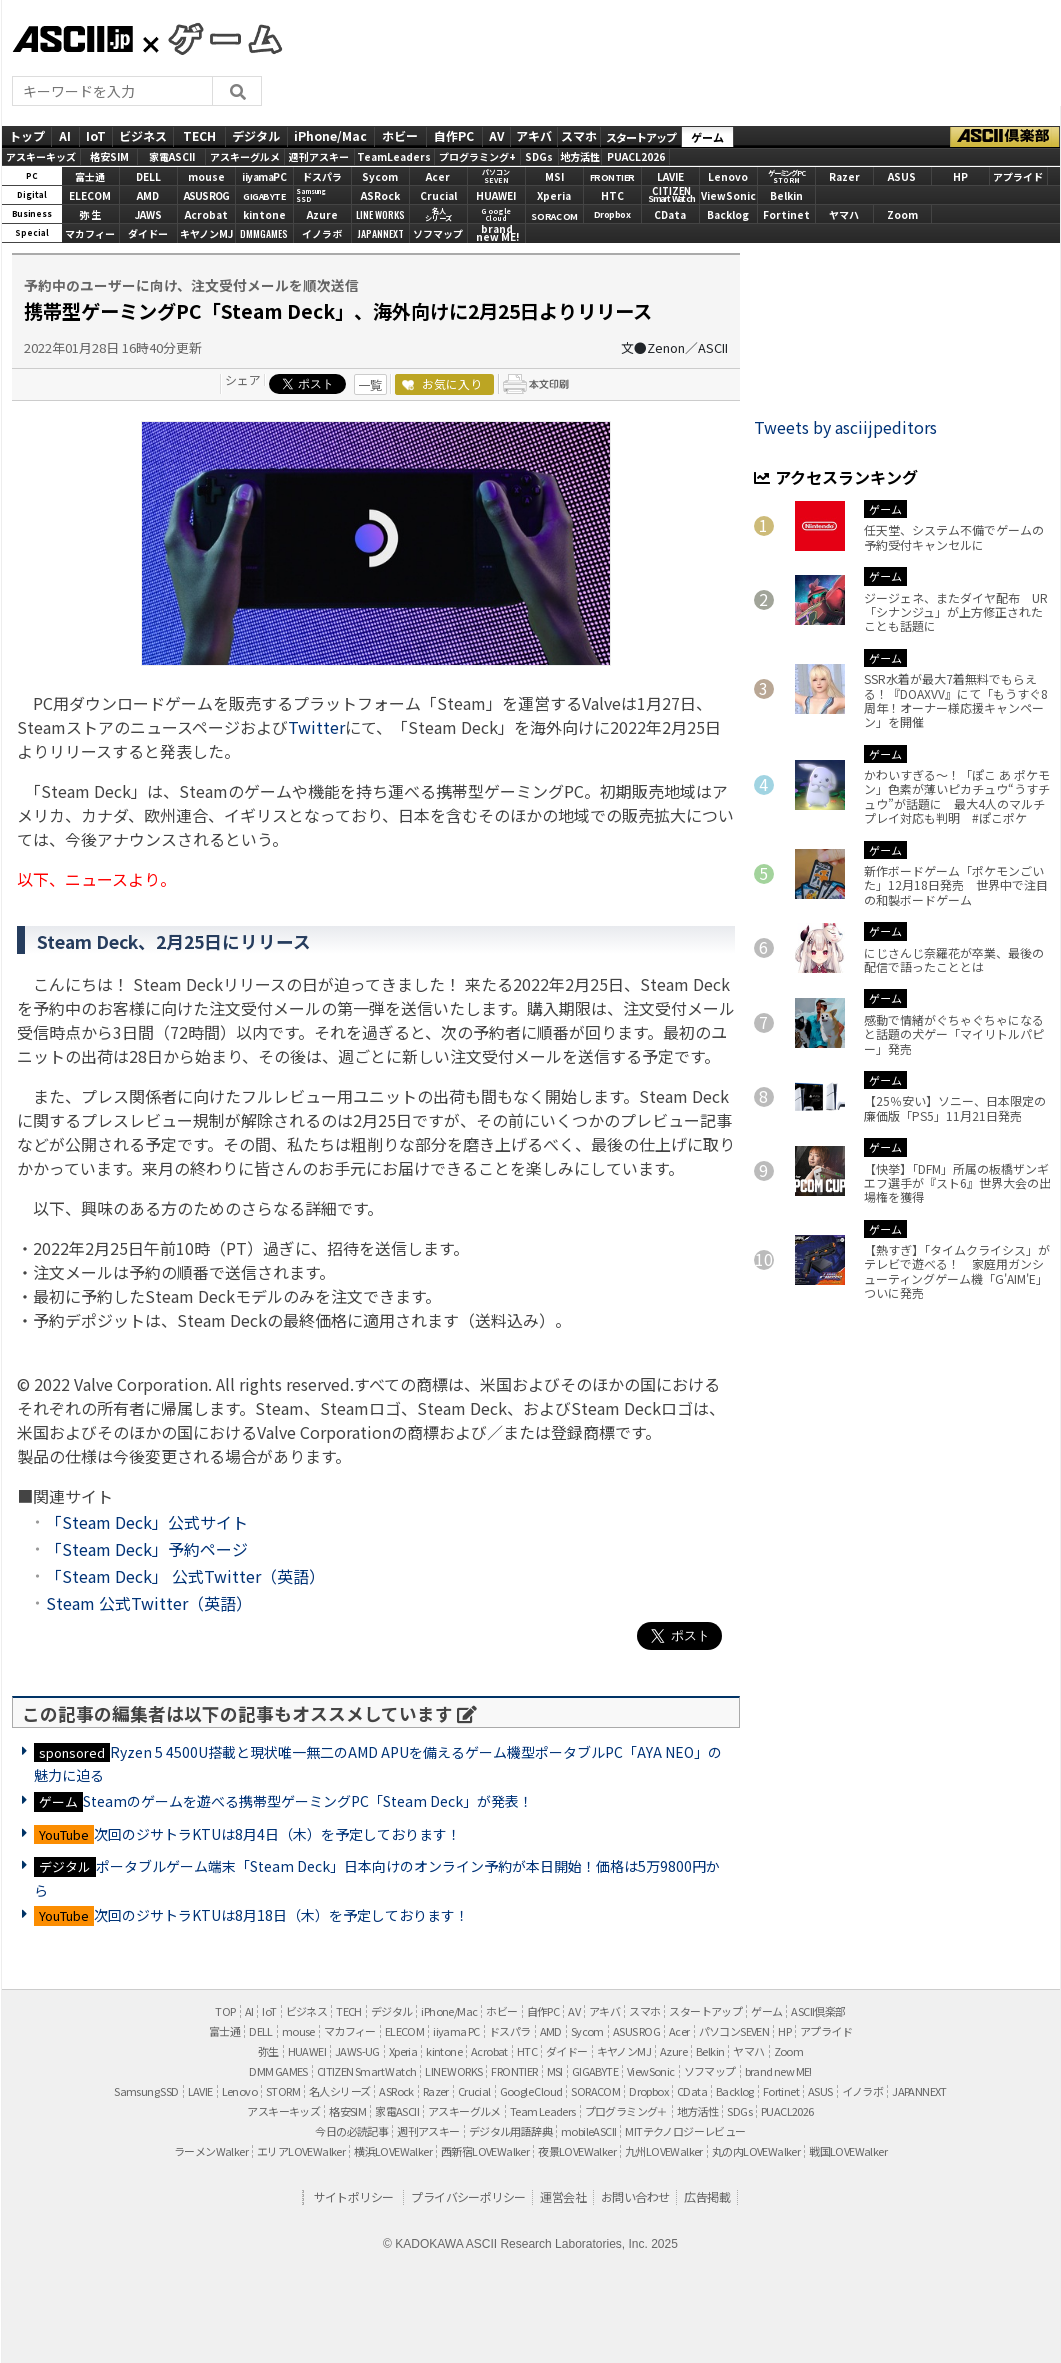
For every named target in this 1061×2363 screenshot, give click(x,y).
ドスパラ (322, 176)
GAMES (215, 38)
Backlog (728, 214)
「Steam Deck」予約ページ (147, 1549)
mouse (206, 176)
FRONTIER (612, 177)
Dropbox (612, 214)
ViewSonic (728, 195)
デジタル (256, 135)
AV (496, 135)
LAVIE (670, 176)
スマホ (579, 135)
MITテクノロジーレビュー (685, 2131)
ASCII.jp (72, 39)
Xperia (554, 195)
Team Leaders (543, 2111)
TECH (199, 135)
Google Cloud (531, 2091)
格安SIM (109, 156)
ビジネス (143, 135)
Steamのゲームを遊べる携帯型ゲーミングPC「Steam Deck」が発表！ (308, 1801)
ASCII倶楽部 (1005, 137)
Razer (844, 176)
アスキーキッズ (41, 156)
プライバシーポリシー (468, 2196)
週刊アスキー (319, 156)
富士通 (90, 176)
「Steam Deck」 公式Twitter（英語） (185, 1576)
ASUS (902, 176)
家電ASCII (172, 156)
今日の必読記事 (351, 2131)
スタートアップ (641, 137)
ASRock (380, 195)
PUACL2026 (636, 156)
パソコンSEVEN (496, 176)
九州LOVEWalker (664, 2151)
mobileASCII (588, 2131)
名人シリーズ (339, 2091)
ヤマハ (844, 214)
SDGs (539, 156)
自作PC (454, 135)
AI (65, 135)
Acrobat (206, 214)
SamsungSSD (311, 195)
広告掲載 (707, 2196)
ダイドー (148, 233)
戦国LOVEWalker (848, 2151)
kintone (264, 214)
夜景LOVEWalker (577, 2151)
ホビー (400, 135)
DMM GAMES (278, 2071)
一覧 (370, 384)
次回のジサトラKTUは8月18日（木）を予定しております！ (281, 1915)
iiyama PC (456, 2031)
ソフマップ (438, 233)
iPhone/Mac (330, 135)
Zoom (902, 214)
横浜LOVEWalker (393, 2151)
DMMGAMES (264, 233)
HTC (612, 195)
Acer (438, 176)
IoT (96, 135)
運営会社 (563, 2196)
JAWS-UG (357, 2051)
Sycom (380, 176)
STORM (283, 2091)
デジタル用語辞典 (510, 2131)
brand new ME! (778, 2071)
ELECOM (90, 195)
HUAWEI (496, 195)
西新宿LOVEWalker (485, 2151)
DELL (148, 176)
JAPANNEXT (380, 233)
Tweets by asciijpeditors (845, 427)
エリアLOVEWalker (301, 2151)
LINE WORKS (380, 214)
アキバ (534, 135)
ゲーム (707, 137)
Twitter (316, 727)
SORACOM (595, 2091)
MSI (554, 176)
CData (670, 214)
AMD (148, 195)
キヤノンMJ (206, 233)
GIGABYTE (264, 196)
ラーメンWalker (211, 2151)
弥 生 (90, 214)
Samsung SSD (146, 2091)
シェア (243, 379)
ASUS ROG (206, 195)
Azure (322, 214)
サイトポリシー (354, 2196)
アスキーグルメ (245, 156)
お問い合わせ (635, 2196)
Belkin (786, 195)
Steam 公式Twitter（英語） (149, 1603)
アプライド (1018, 176)
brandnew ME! (497, 234)
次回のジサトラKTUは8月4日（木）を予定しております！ (277, 1834)
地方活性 (580, 156)
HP (960, 176)
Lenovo (728, 176)
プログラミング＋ (626, 2111)
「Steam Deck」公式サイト (147, 1522)
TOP (225, 2011)
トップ (27, 135)
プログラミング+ (477, 156)
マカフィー (90, 233)
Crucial (438, 195)
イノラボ (322, 233)
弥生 (268, 2051)
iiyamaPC (264, 176)
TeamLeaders (394, 156)
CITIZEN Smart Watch (367, 2071)
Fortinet (786, 214)
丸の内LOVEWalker (756, 2151)
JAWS (148, 214)
